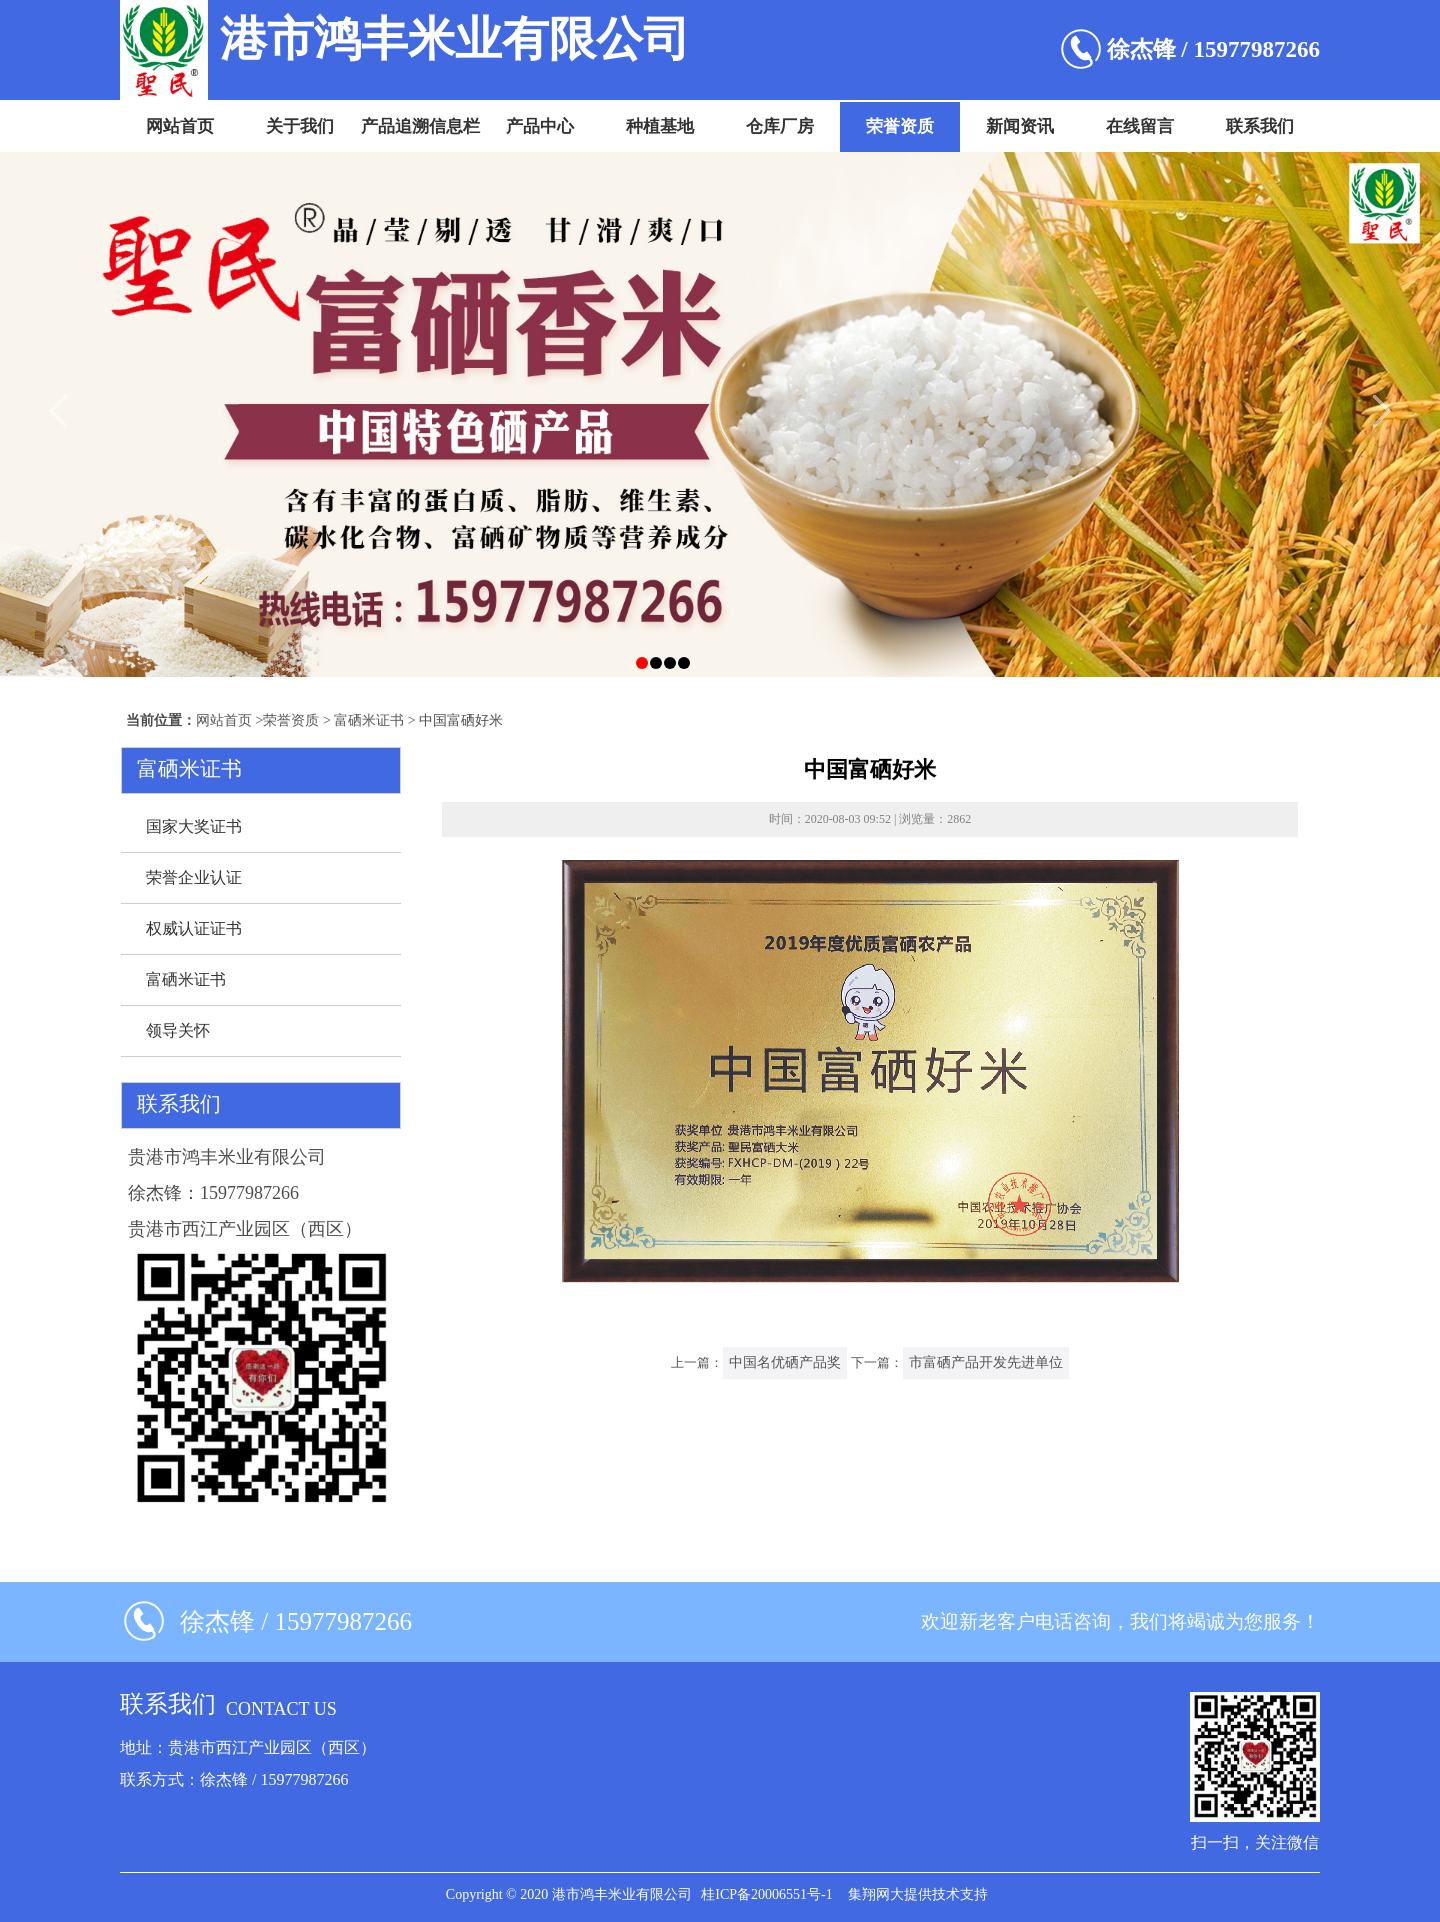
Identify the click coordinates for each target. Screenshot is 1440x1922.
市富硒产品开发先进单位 (986, 1362)
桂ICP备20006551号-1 (766, 1894)
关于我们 (300, 126)
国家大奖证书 (194, 826)
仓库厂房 (780, 126)
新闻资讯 (1020, 126)
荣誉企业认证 (194, 877)
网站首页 (180, 126)
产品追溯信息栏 (420, 126)
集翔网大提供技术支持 (918, 1894)
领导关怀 (178, 1030)
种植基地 (660, 126)
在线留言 (1140, 126)
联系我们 (1260, 126)
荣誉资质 (900, 126)
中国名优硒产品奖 (785, 1362)
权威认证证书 (194, 928)
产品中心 (540, 126)
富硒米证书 (369, 720)
